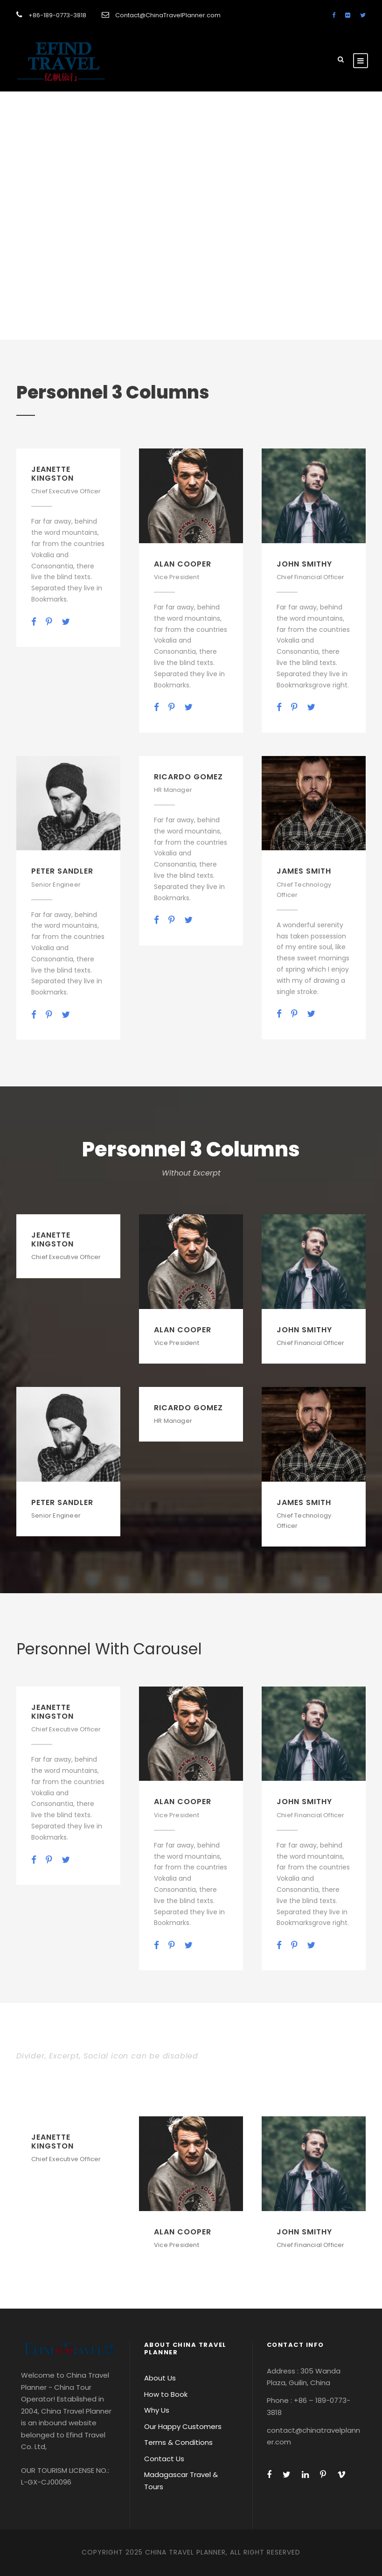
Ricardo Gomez (188, 776)
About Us (160, 2378)
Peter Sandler (62, 871)
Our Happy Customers (183, 2426)
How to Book (166, 2394)
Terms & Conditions (178, 2442)
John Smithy (304, 564)
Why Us (156, 2410)
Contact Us (164, 2459)
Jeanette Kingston (52, 473)
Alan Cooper (182, 564)
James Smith (304, 871)
